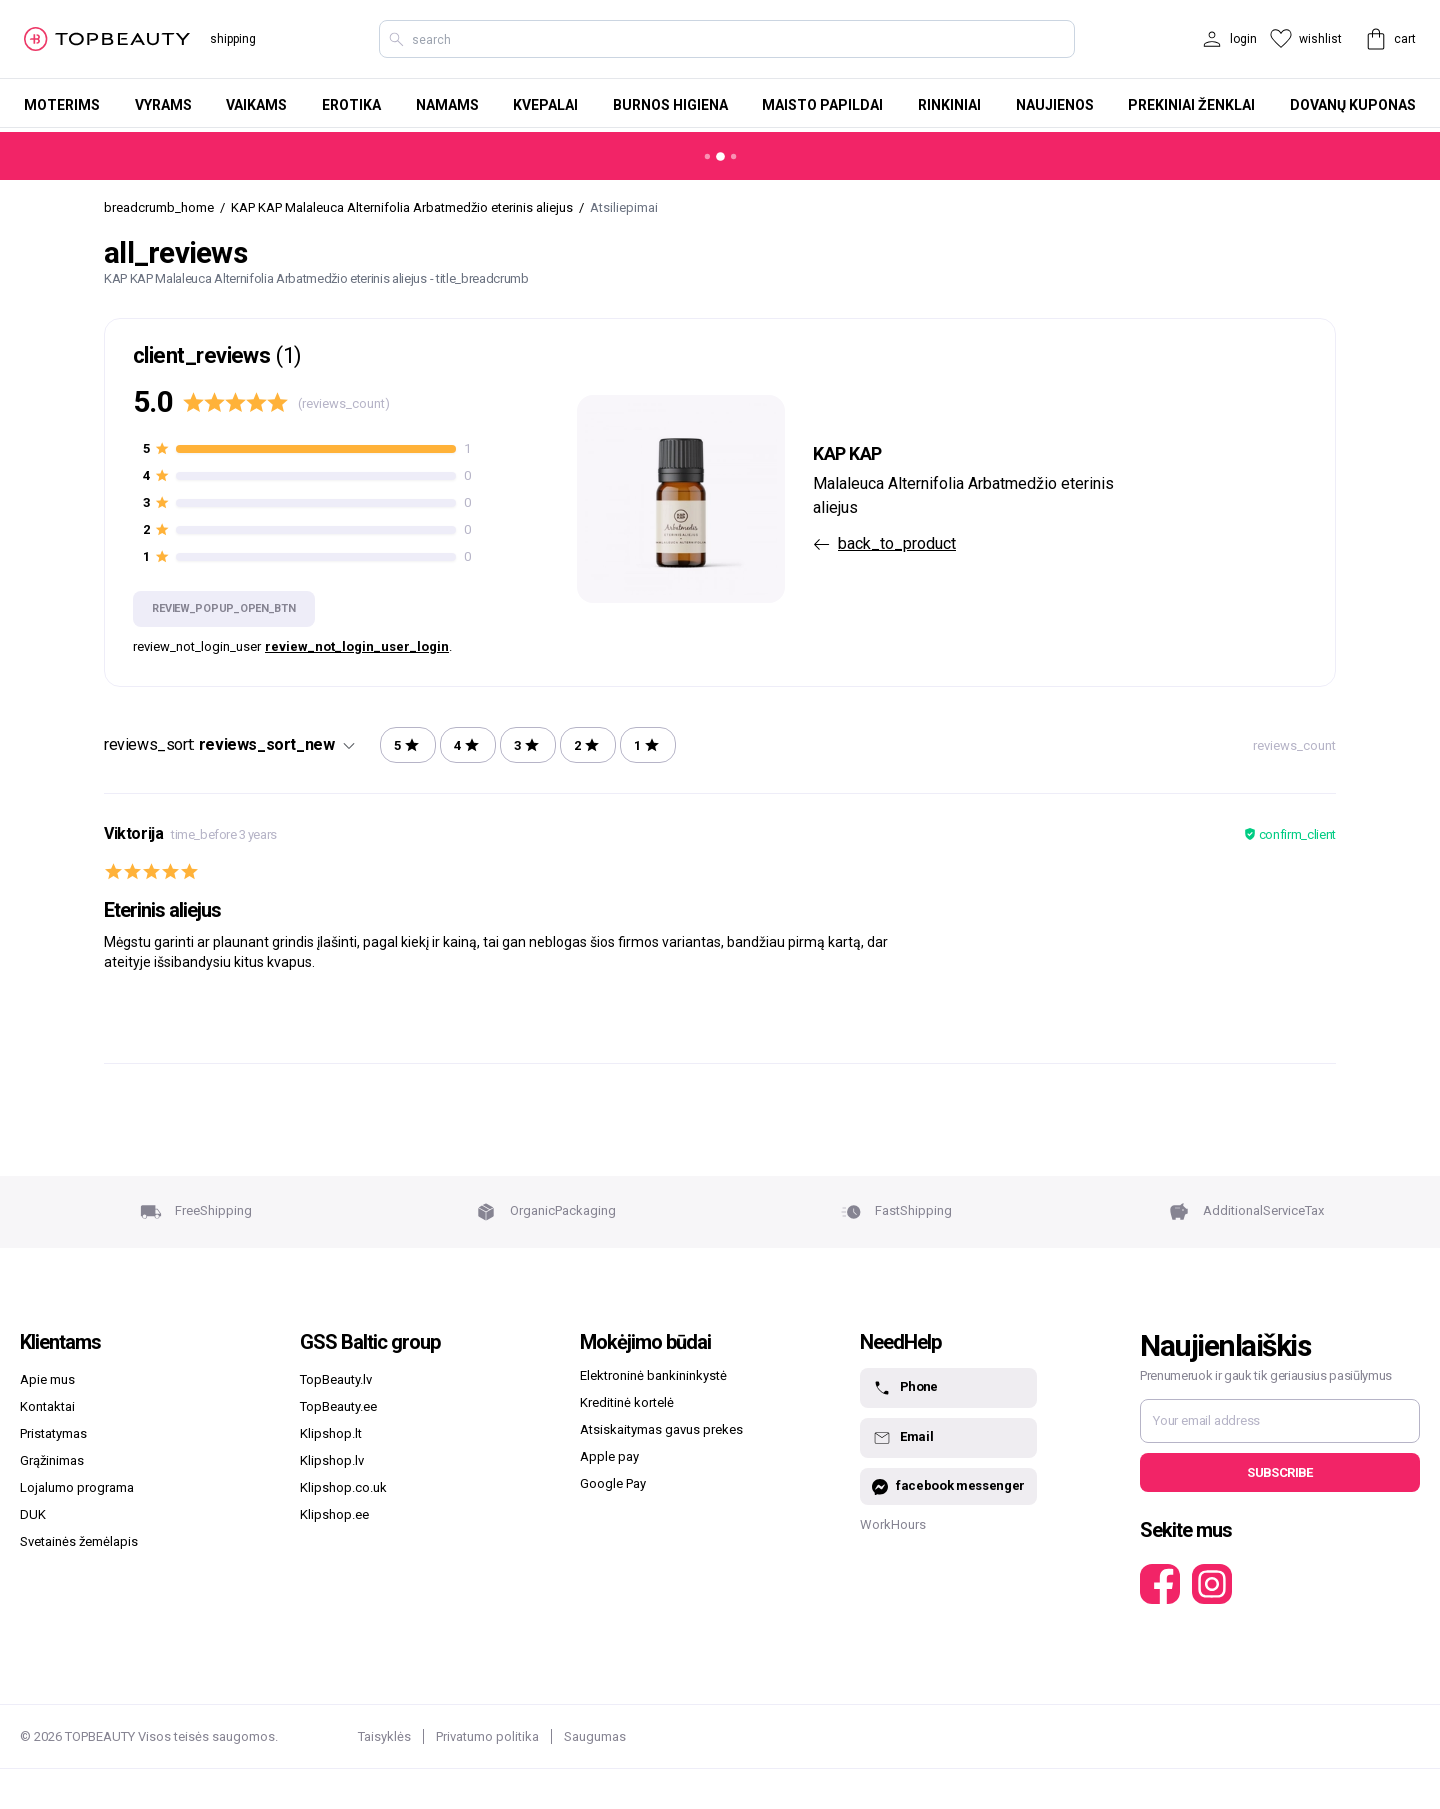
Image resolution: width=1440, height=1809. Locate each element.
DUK (33, 1514)
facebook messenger (948, 1486)
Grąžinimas (52, 1460)
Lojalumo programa (77, 1487)
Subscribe (1279, 1472)
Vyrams (163, 105)
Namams (447, 105)
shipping (233, 39)
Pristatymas (53, 1433)
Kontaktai (47, 1406)
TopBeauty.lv (336, 1379)
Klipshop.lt (331, 1433)
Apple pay (609, 1456)
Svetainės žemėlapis (79, 1541)
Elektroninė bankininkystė (653, 1375)
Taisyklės (384, 1736)
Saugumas (595, 1736)
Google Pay (613, 1483)
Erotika (351, 105)
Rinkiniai (949, 105)
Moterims (62, 105)
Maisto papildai (822, 105)
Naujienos (1055, 105)
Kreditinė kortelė (627, 1402)
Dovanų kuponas (1353, 105)
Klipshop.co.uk (343, 1487)
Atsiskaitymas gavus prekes (661, 1429)
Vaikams (256, 105)
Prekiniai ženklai (1191, 105)
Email (902, 1438)
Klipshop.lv (332, 1460)
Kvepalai (545, 105)
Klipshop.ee (334, 1514)
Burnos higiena (670, 105)
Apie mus (47, 1379)
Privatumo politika (487, 1736)
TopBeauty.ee (338, 1406)
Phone (905, 1388)
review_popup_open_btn (223, 608)
